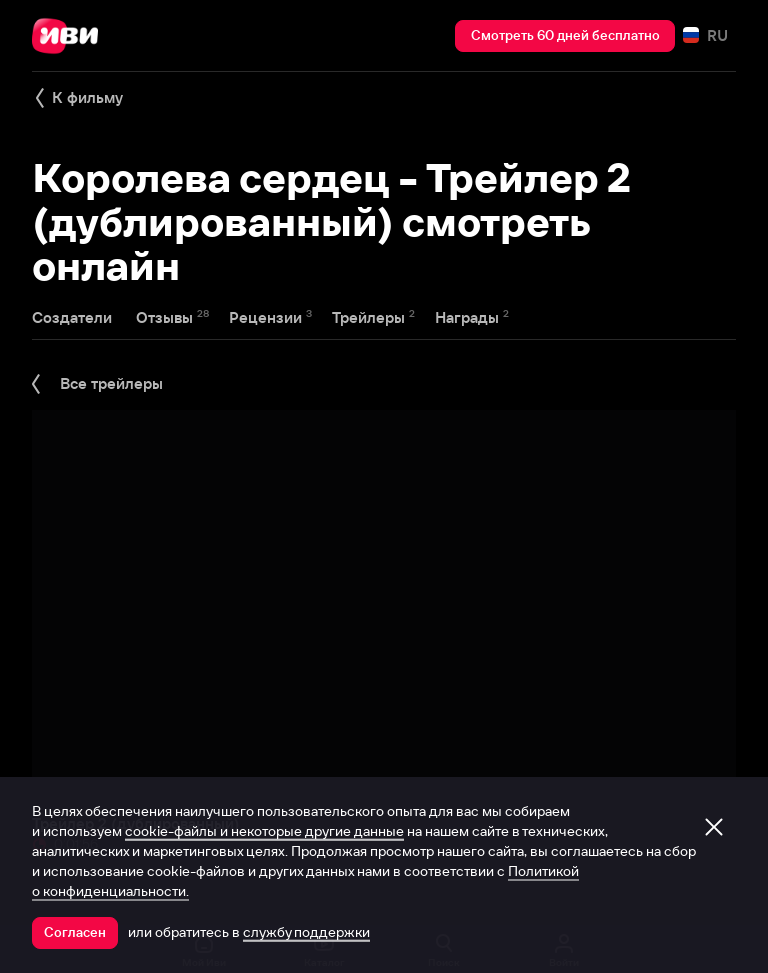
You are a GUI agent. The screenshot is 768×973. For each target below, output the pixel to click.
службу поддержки (306, 932)
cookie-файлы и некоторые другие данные (264, 831)
